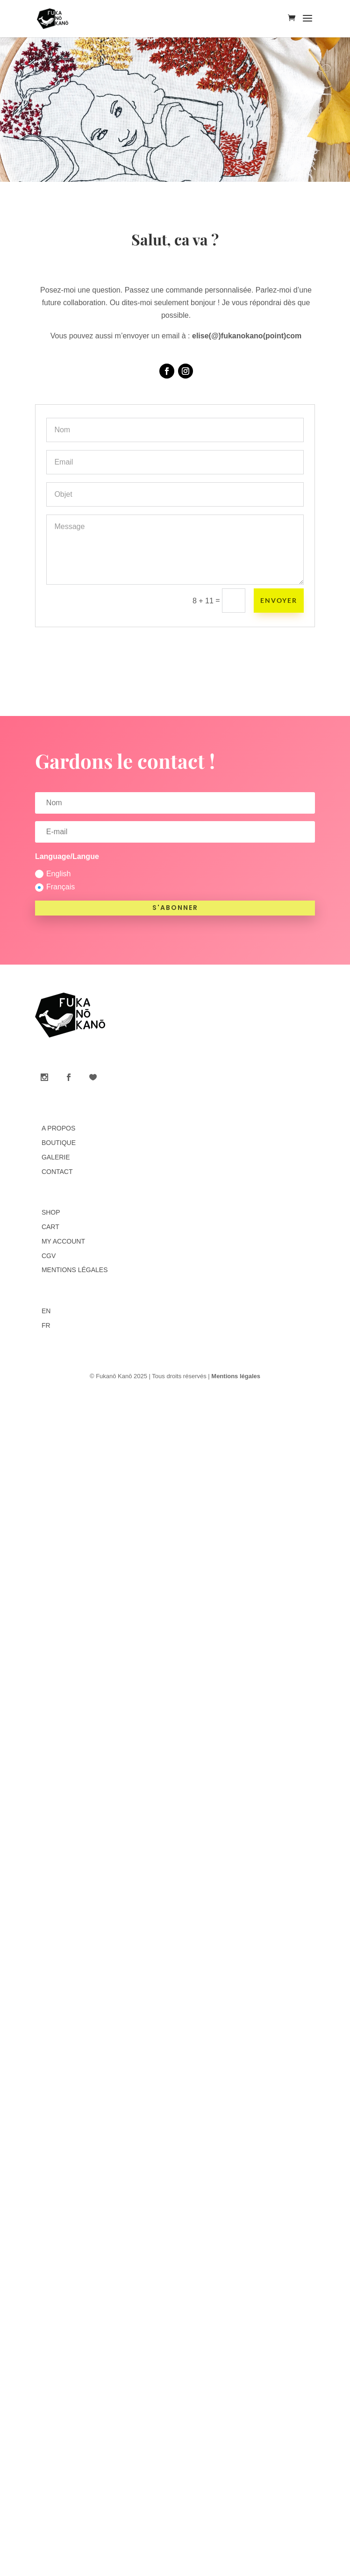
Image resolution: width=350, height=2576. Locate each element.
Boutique (59, 1142)
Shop (51, 1212)
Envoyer (278, 600)
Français (55, 887)
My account (63, 1241)
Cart (50, 1227)
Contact (57, 1171)
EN (46, 1311)
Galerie (56, 1157)
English (53, 874)
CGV (49, 1255)
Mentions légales (75, 1270)
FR (46, 1325)
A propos (58, 1128)
